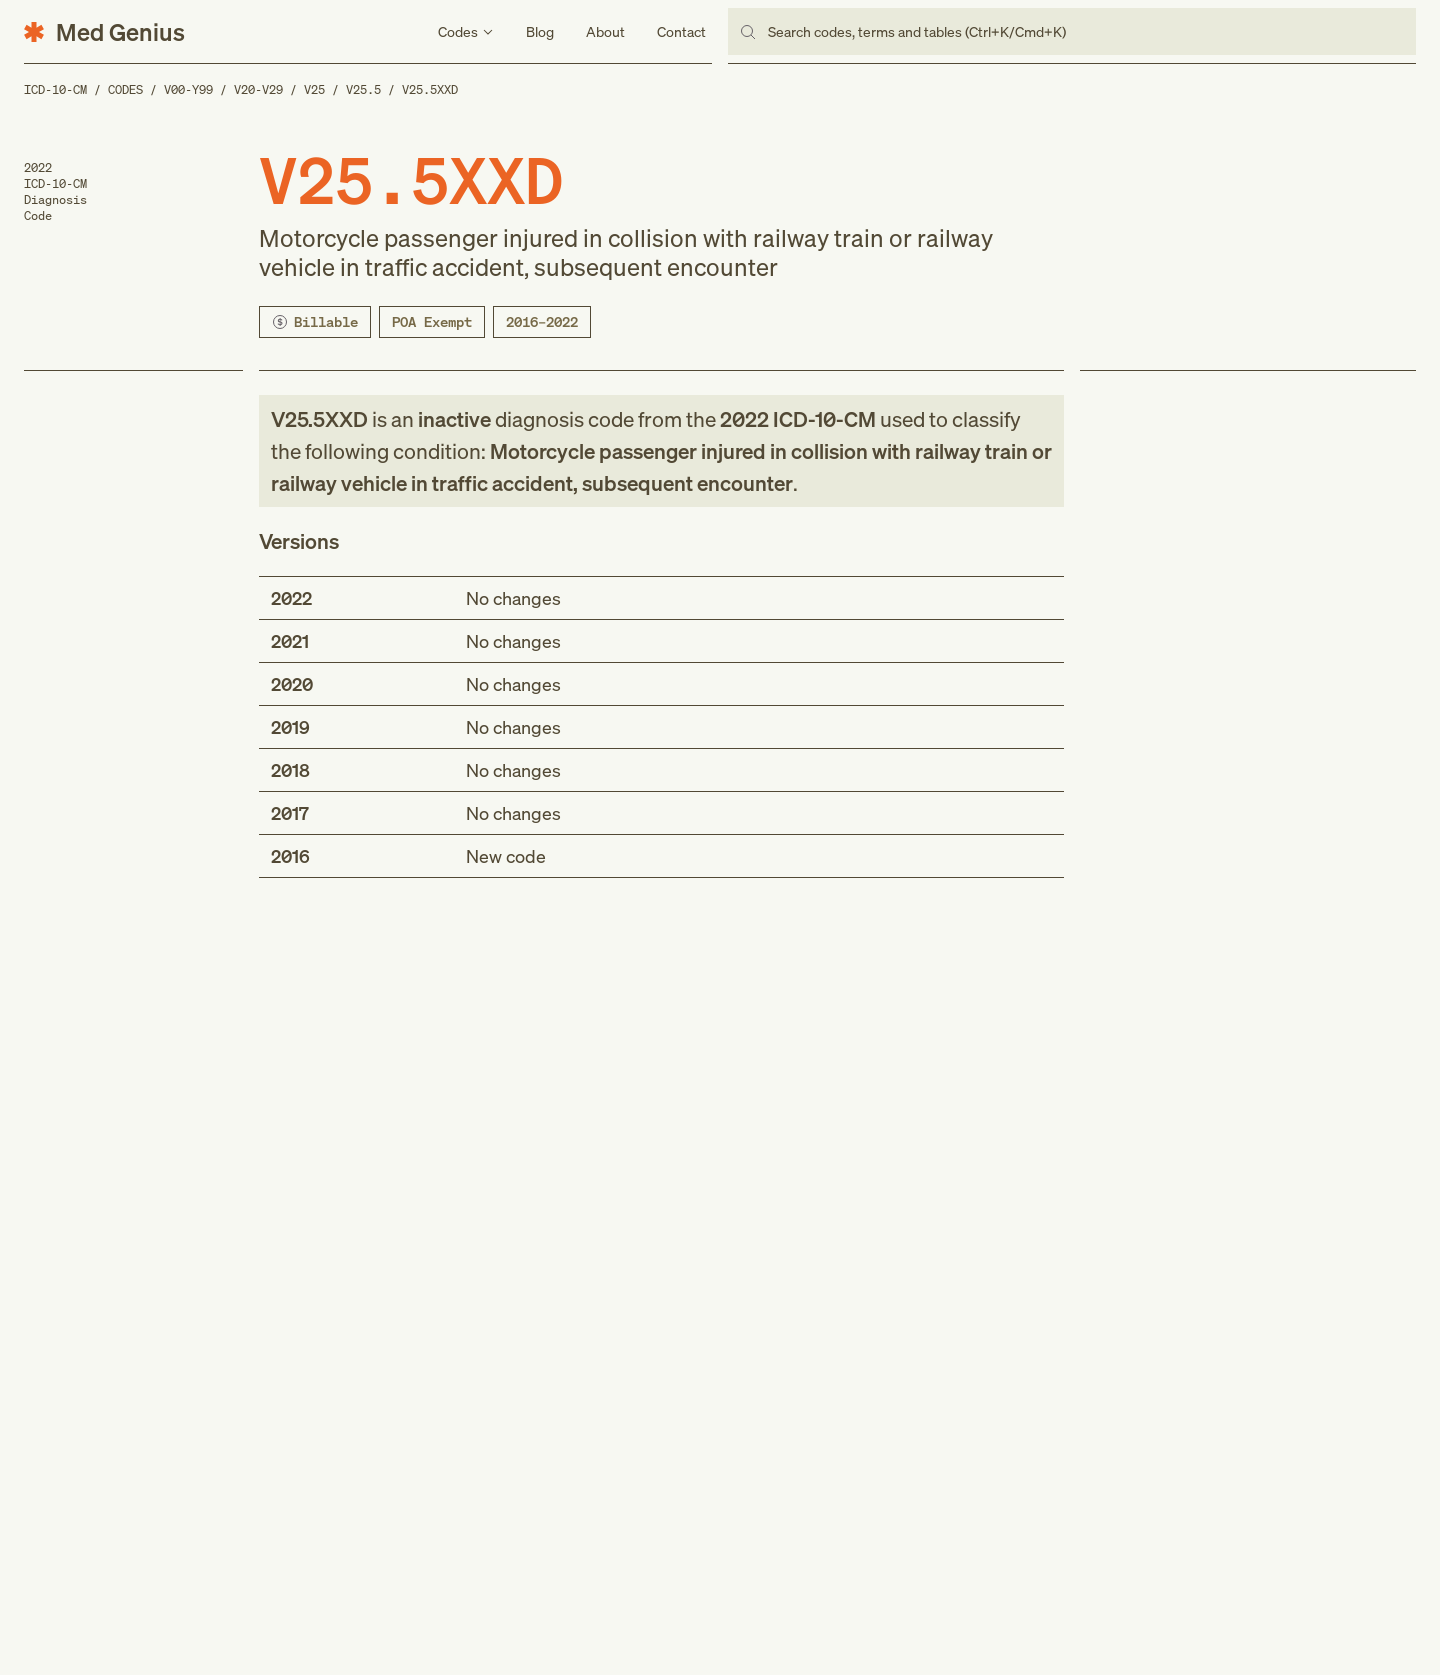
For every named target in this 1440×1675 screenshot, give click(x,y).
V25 (314, 89)
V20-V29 (258, 89)
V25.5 (363, 89)
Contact (681, 31)
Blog (540, 31)
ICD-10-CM (55, 89)
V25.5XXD (430, 89)
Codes (125, 89)
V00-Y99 (188, 89)
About (605, 31)
